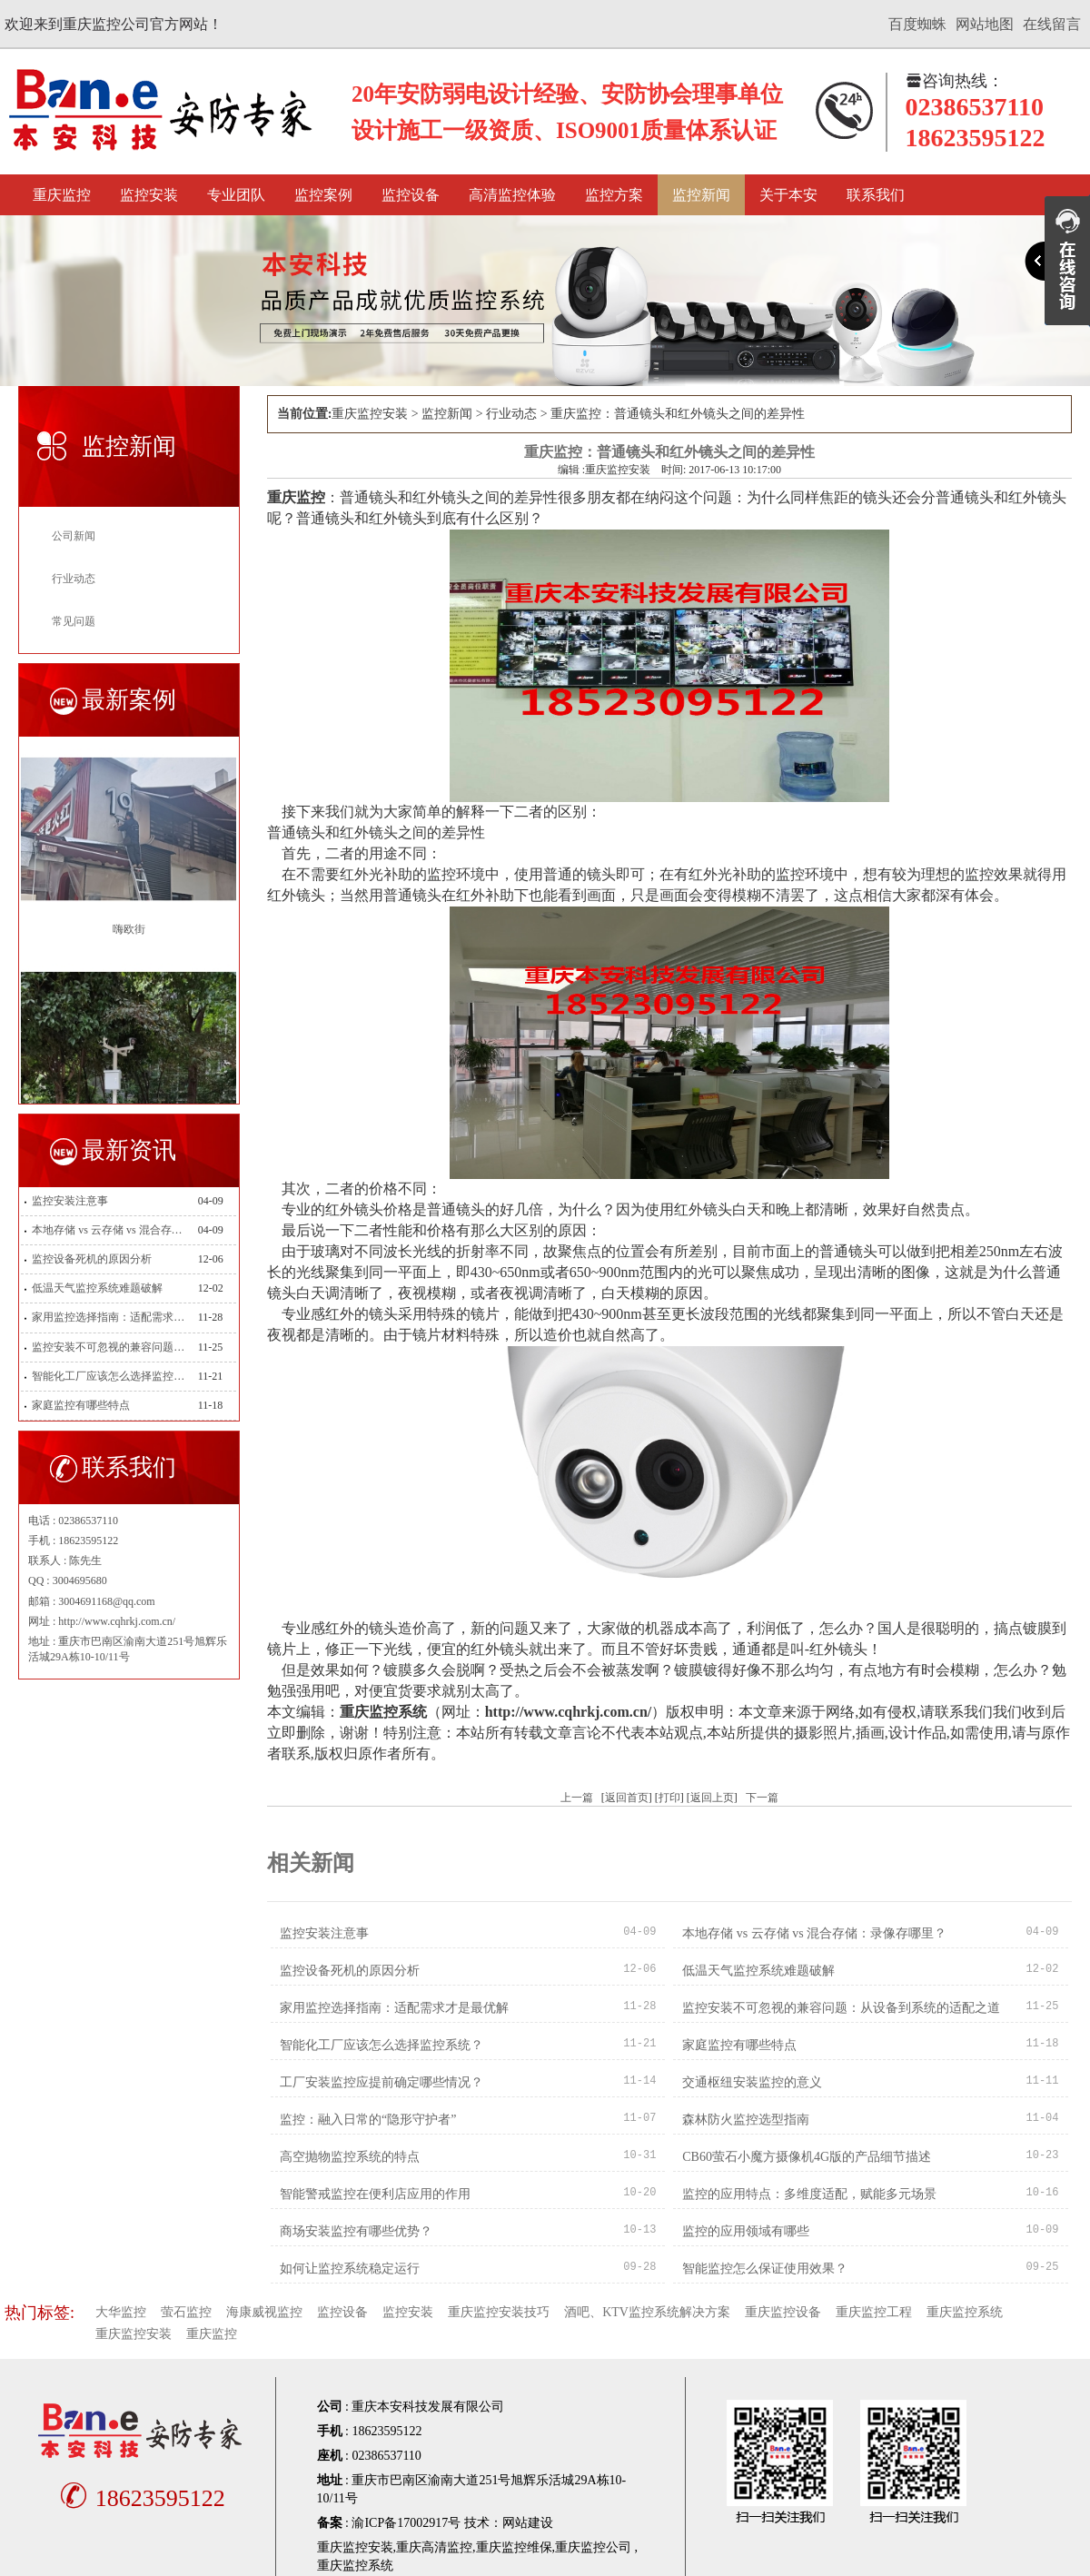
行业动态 (73, 578)
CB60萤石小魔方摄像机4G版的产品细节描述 (806, 2157)
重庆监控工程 (874, 2312)
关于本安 (788, 195)
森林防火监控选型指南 (745, 2119)
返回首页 (627, 1797)
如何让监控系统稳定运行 (350, 2268)
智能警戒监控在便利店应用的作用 (375, 2194)
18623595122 (139, 2498)
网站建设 (527, 2523)
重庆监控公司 (593, 2547)
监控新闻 (701, 195)
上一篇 (576, 1797)
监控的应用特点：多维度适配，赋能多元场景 (809, 2194)
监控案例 (323, 195)
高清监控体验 (512, 195)
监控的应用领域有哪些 (745, 2231)
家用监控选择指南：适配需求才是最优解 (108, 1317)
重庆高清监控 (434, 2547)
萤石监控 (186, 2312)
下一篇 (762, 1797)
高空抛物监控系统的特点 (350, 2157)
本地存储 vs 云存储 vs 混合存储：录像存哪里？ (108, 1230)
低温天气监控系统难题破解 (97, 1288)
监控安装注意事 (70, 1200)
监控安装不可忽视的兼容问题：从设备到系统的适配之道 (108, 1347)
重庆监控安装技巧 (499, 2312)
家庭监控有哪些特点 (81, 1405)
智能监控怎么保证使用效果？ (764, 2268)
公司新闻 (73, 536)
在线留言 (1052, 24)
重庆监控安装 (370, 414)
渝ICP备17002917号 (406, 2523)
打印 (669, 1797)
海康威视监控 (264, 2312)
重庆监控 (62, 195)
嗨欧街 (129, 929)
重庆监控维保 (514, 2547)
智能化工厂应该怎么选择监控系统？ (108, 1376)
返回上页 (712, 1797)
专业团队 (236, 195)
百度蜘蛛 (917, 24)
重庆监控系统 (964, 2312)
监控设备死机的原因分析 (92, 1259)
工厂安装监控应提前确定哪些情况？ (381, 2082)
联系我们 (876, 195)
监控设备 (411, 195)
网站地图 (985, 24)
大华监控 (120, 2312)
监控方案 (614, 195)
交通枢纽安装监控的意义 (752, 2082)
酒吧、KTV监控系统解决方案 (647, 2312)
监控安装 (149, 195)
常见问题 (73, 621)
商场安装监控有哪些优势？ (356, 2231)
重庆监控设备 (783, 2312)
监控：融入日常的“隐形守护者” (368, 2119)
